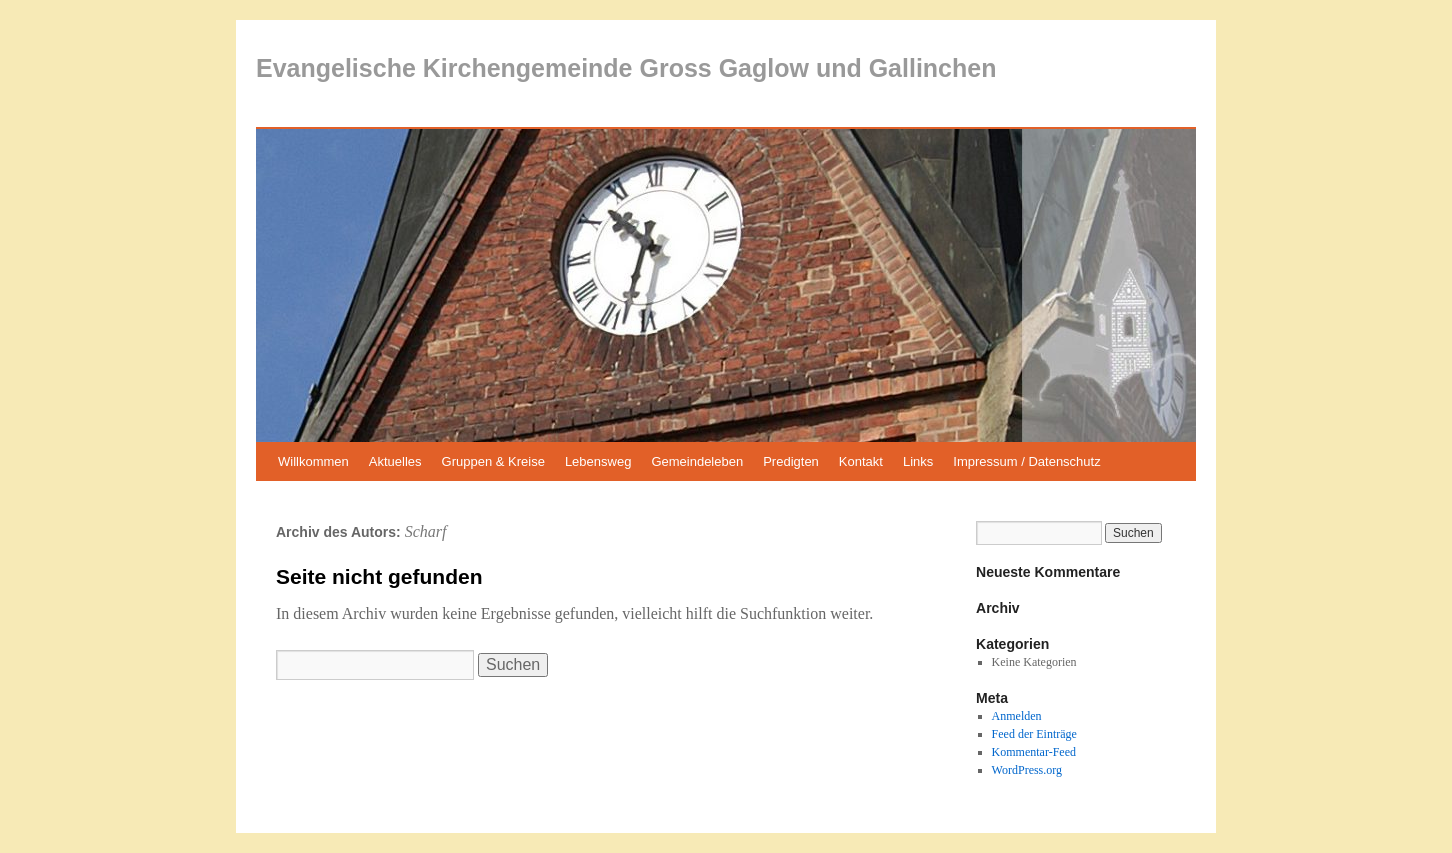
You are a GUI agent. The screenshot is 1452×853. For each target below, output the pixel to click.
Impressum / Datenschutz (1026, 461)
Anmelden (1017, 716)
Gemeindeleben (697, 461)
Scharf (426, 531)
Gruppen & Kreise (493, 461)
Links (918, 461)
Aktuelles (395, 461)
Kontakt (861, 461)
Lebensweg (598, 461)
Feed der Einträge (1034, 734)
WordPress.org (1027, 770)
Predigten (791, 461)
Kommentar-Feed (1034, 752)
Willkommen (313, 461)
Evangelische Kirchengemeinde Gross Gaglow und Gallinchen (626, 68)
